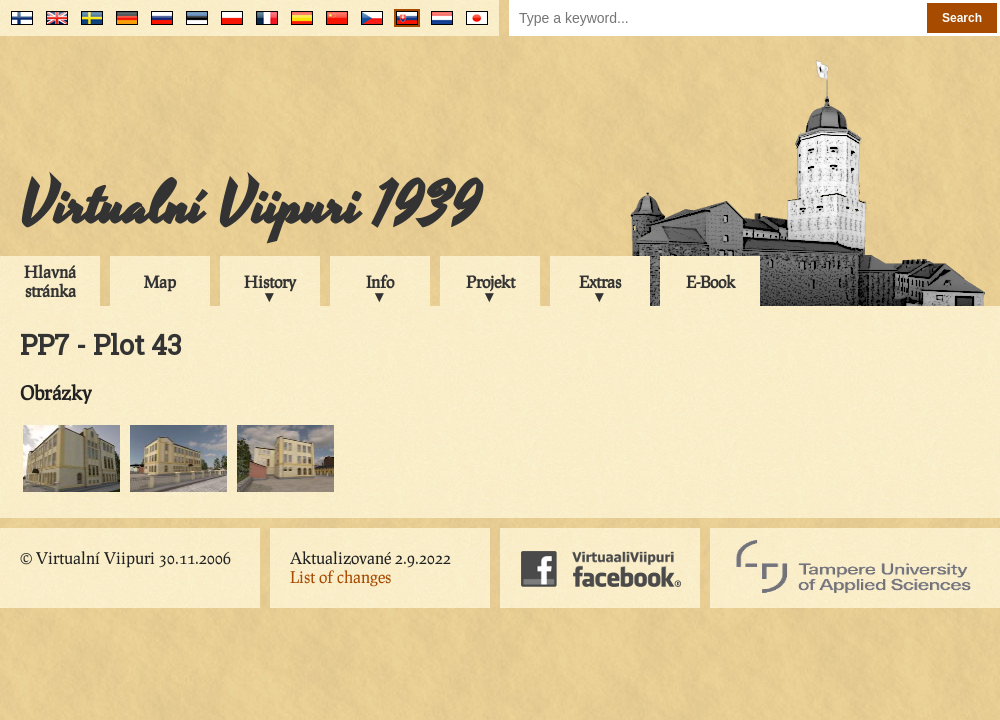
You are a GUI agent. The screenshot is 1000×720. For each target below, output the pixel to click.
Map (160, 281)
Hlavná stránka (50, 281)
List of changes (340, 576)
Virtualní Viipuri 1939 (250, 207)
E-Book (710, 281)
